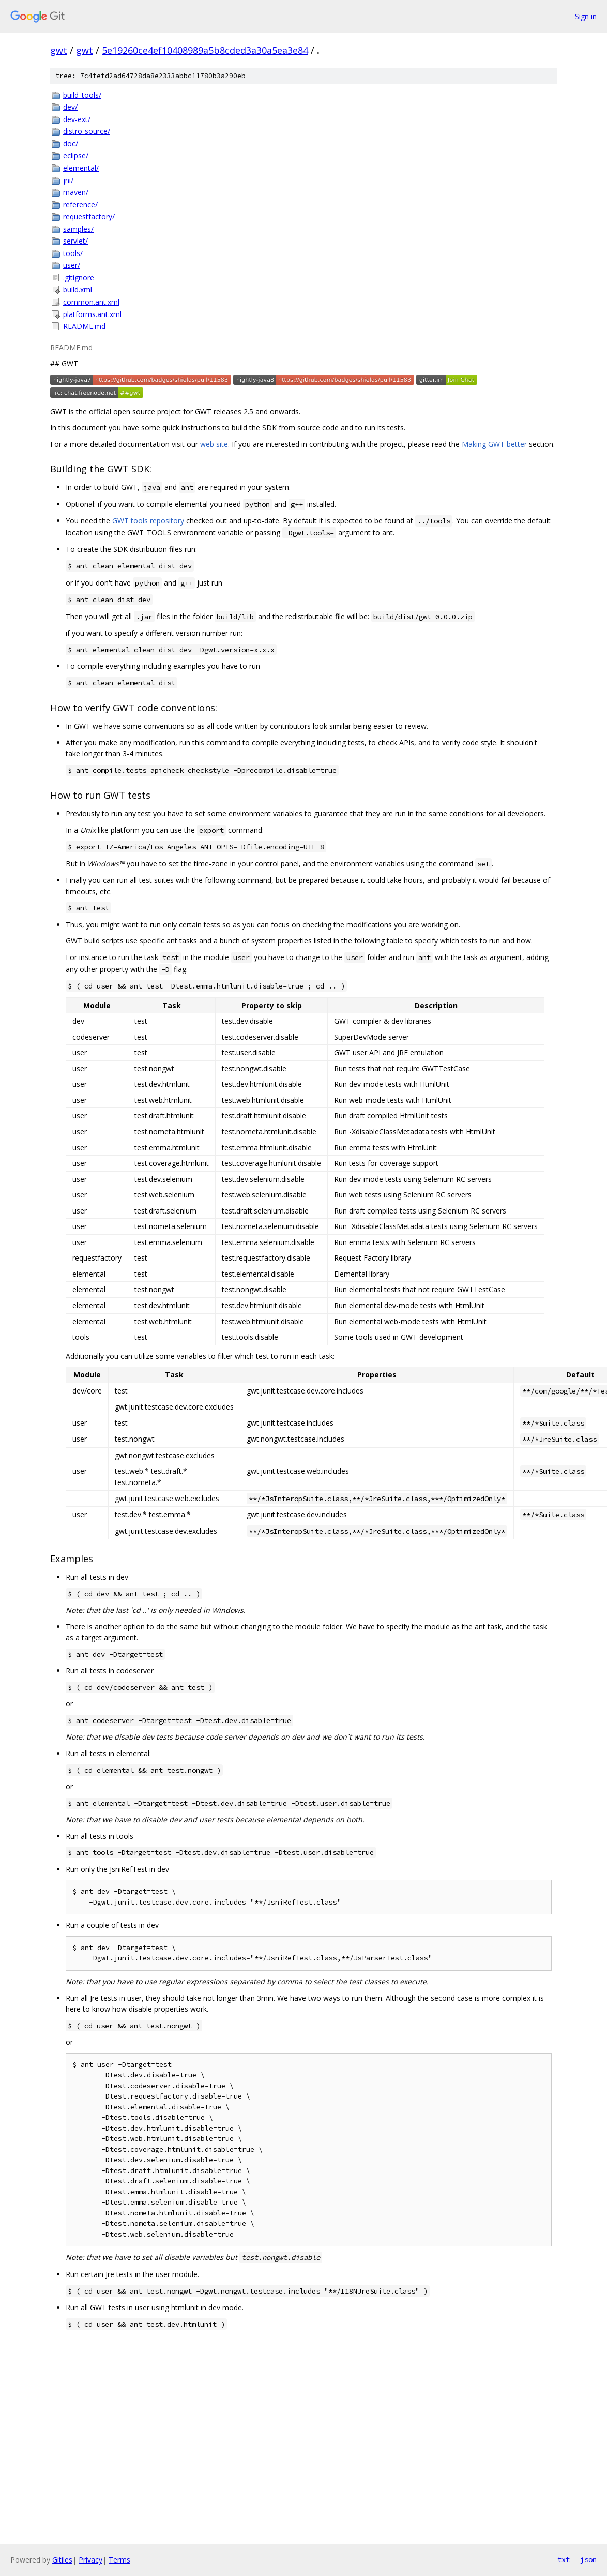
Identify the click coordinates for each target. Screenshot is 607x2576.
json (588, 2559)
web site (214, 444)
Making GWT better (494, 444)
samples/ (78, 229)
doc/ (70, 143)
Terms (119, 2560)
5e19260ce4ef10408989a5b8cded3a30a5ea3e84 (205, 50)
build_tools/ (82, 95)
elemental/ (81, 168)
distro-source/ (86, 131)
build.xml (77, 289)
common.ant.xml (91, 302)
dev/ (70, 107)
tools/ (73, 253)
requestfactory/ (89, 216)
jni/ (68, 180)
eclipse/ (75, 155)
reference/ (80, 204)
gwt (58, 50)
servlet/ (75, 241)
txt (563, 2559)
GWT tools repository (148, 521)
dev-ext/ (76, 119)
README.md (84, 326)
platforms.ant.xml (92, 314)
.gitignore (78, 277)
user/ (71, 265)
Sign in (586, 16)
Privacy (90, 2560)
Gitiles (62, 2560)
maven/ (75, 192)
